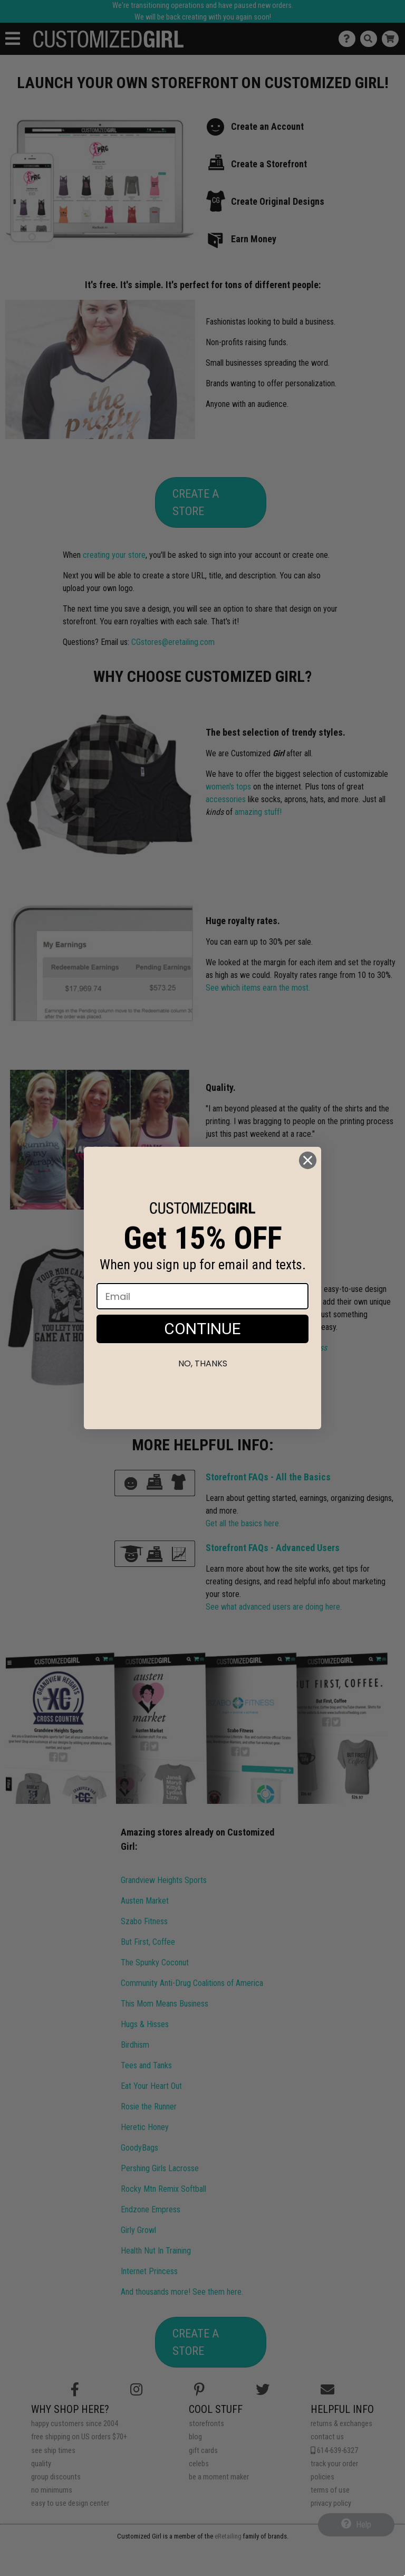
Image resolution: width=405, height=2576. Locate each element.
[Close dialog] (307, 1160)
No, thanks (202, 1363)
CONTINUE (202, 1328)
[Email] (202, 1296)
